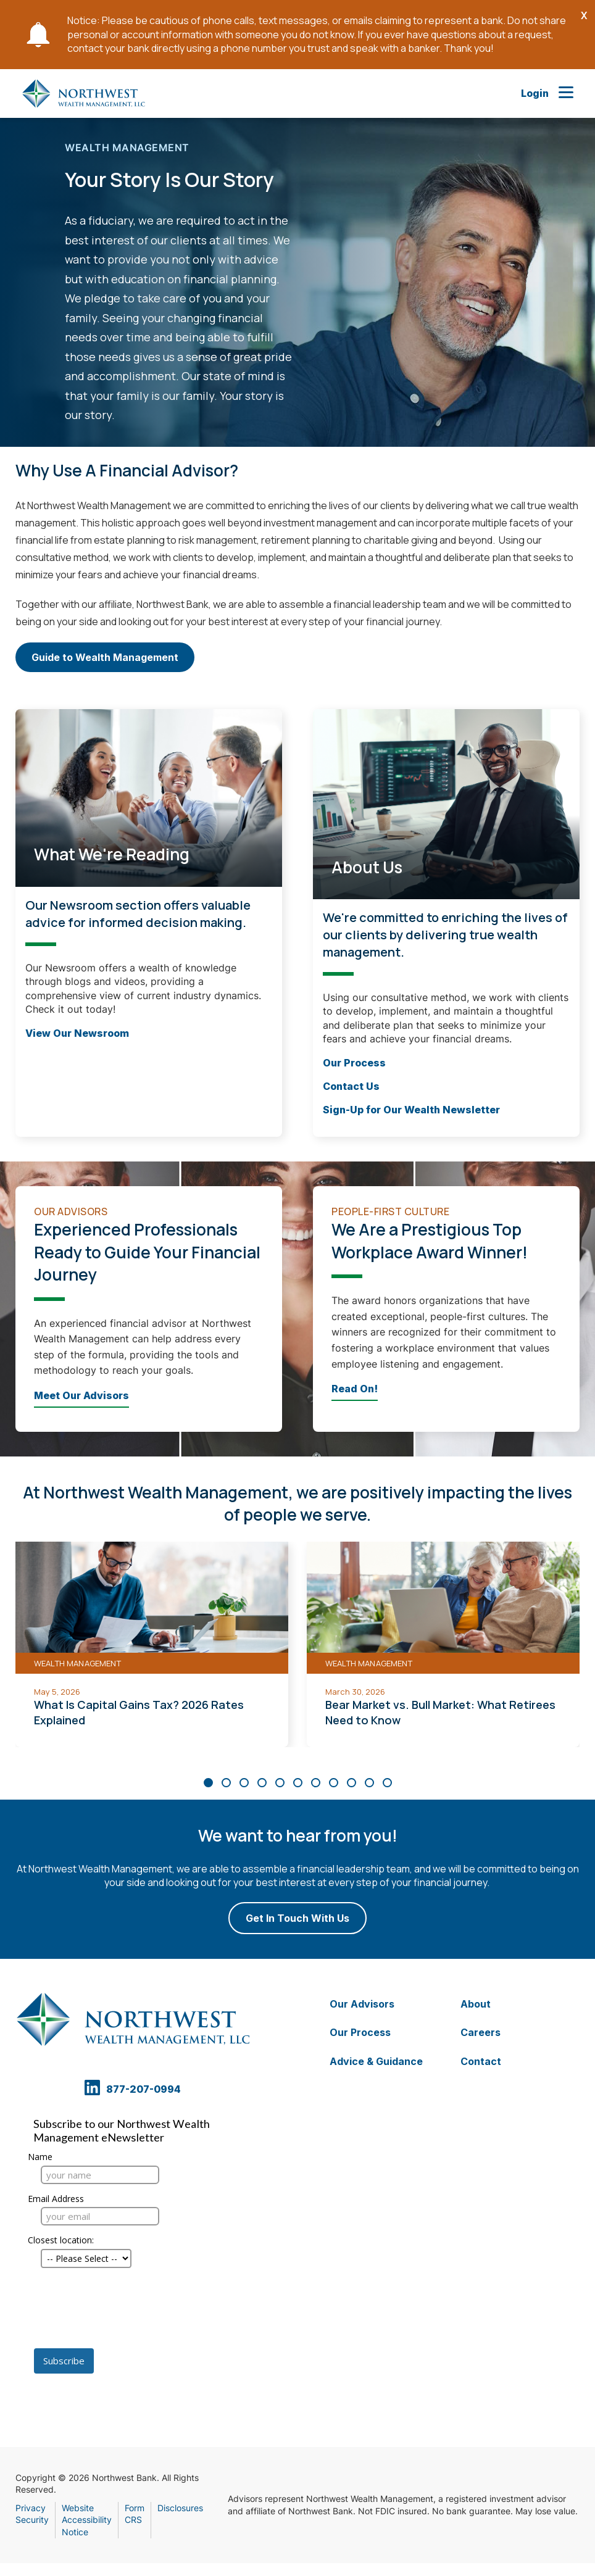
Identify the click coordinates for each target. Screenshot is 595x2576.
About (475, 2004)
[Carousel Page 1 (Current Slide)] (208, 1782)
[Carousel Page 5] (280, 1782)
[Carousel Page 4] (262, 1782)
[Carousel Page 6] (297, 1782)
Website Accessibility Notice (87, 2520)
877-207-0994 (143, 2088)
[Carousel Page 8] (333, 1782)
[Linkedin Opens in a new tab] (93, 2094)
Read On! (354, 1388)
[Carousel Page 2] (226, 1782)
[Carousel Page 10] (369, 1782)
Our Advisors (362, 2004)
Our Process (354, 1062)
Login (535, 93)
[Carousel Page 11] (387, 1782)
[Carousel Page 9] (351, 1782)
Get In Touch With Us (297, 1918)
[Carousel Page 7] (315, 1782)
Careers (480, 2032)
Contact (480, 2061)
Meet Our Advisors (81, 1395)
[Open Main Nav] (566, 93)
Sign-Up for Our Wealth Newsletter (411, 1109)
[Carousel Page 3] (244, 1782)
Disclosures (180, 2508)
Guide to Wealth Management (104, 661)
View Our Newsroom (77, 1032)
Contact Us (351, 1086)
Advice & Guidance (376, 2061)
